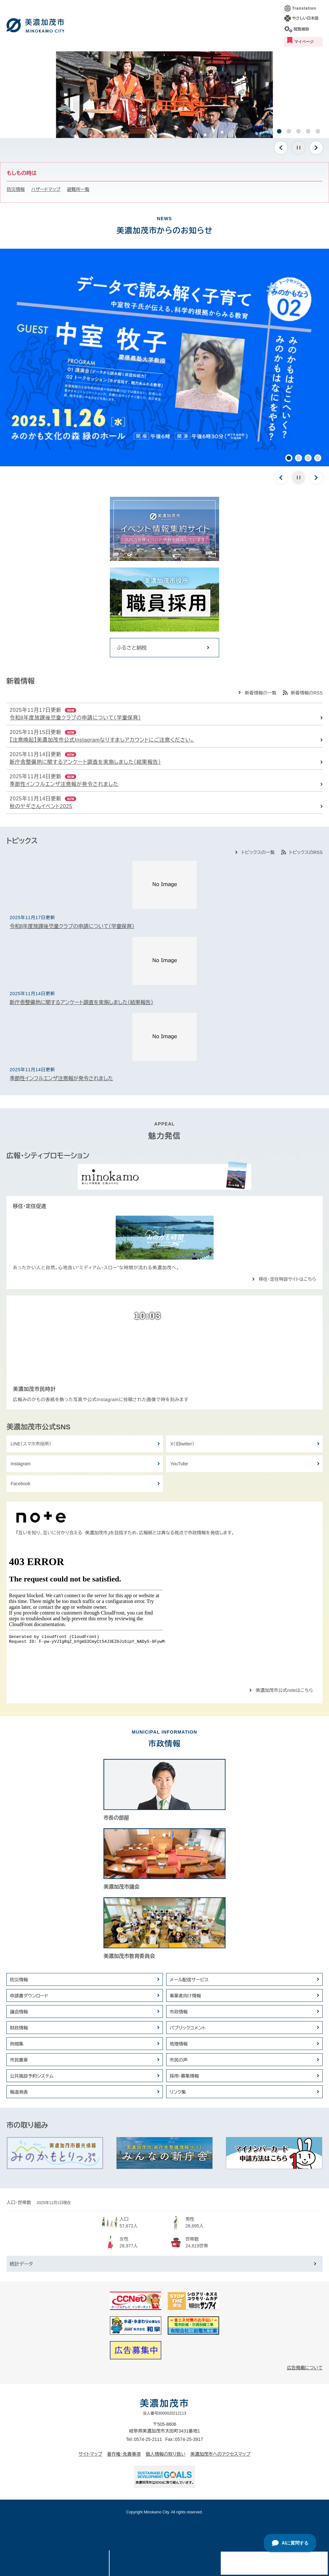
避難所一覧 (78, 189)
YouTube (179, 1463)
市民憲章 (19, 2060)
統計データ (21, 2264)
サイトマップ (90, 2454)
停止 (298, 147)
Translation (304, 8)
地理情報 (179, 2043)
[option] (164, 94)
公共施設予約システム (31, 2076)
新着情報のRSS (307, 692)
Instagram (21, 1463)
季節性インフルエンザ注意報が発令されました (64, 784)
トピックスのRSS (306, 852)
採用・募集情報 (184, 2076)
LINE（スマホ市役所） (31, 1443)
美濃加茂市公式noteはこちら (284, 1690)
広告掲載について (305, 2367)
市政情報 (179, 2011)
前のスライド (280, 147)
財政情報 (19, 2027)
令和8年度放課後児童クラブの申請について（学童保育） (75, 717)
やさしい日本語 (305, 18)
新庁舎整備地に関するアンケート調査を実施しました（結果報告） (85, 762)
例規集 (16, 2043)
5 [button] (317, 131)
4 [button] (308, 131)
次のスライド (316, 147)
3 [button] (298, 131)
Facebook (20, 1483)
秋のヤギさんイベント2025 (41, 806)
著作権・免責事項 (124, 2454)
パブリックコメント (188, 2027)
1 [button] (279, 131)
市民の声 (179, 2060)
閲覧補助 (301, 29)
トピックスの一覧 (258, 852)
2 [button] (288, 131)
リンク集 (178, 2092)
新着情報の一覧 (260, 692)
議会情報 (19, 2011)
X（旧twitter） (182, 1443)
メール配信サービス (189, 1979)
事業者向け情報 (185, 1995)
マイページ (304, 41)
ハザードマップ (45, 189)
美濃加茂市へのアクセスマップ (221, 2454)
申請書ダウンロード (29, 1995)
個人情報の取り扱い (165, 2454)
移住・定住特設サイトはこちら (287, 1279)
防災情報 (16, 189)
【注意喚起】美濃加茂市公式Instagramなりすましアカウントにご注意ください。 (102, 740)
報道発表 (19, 2092)
